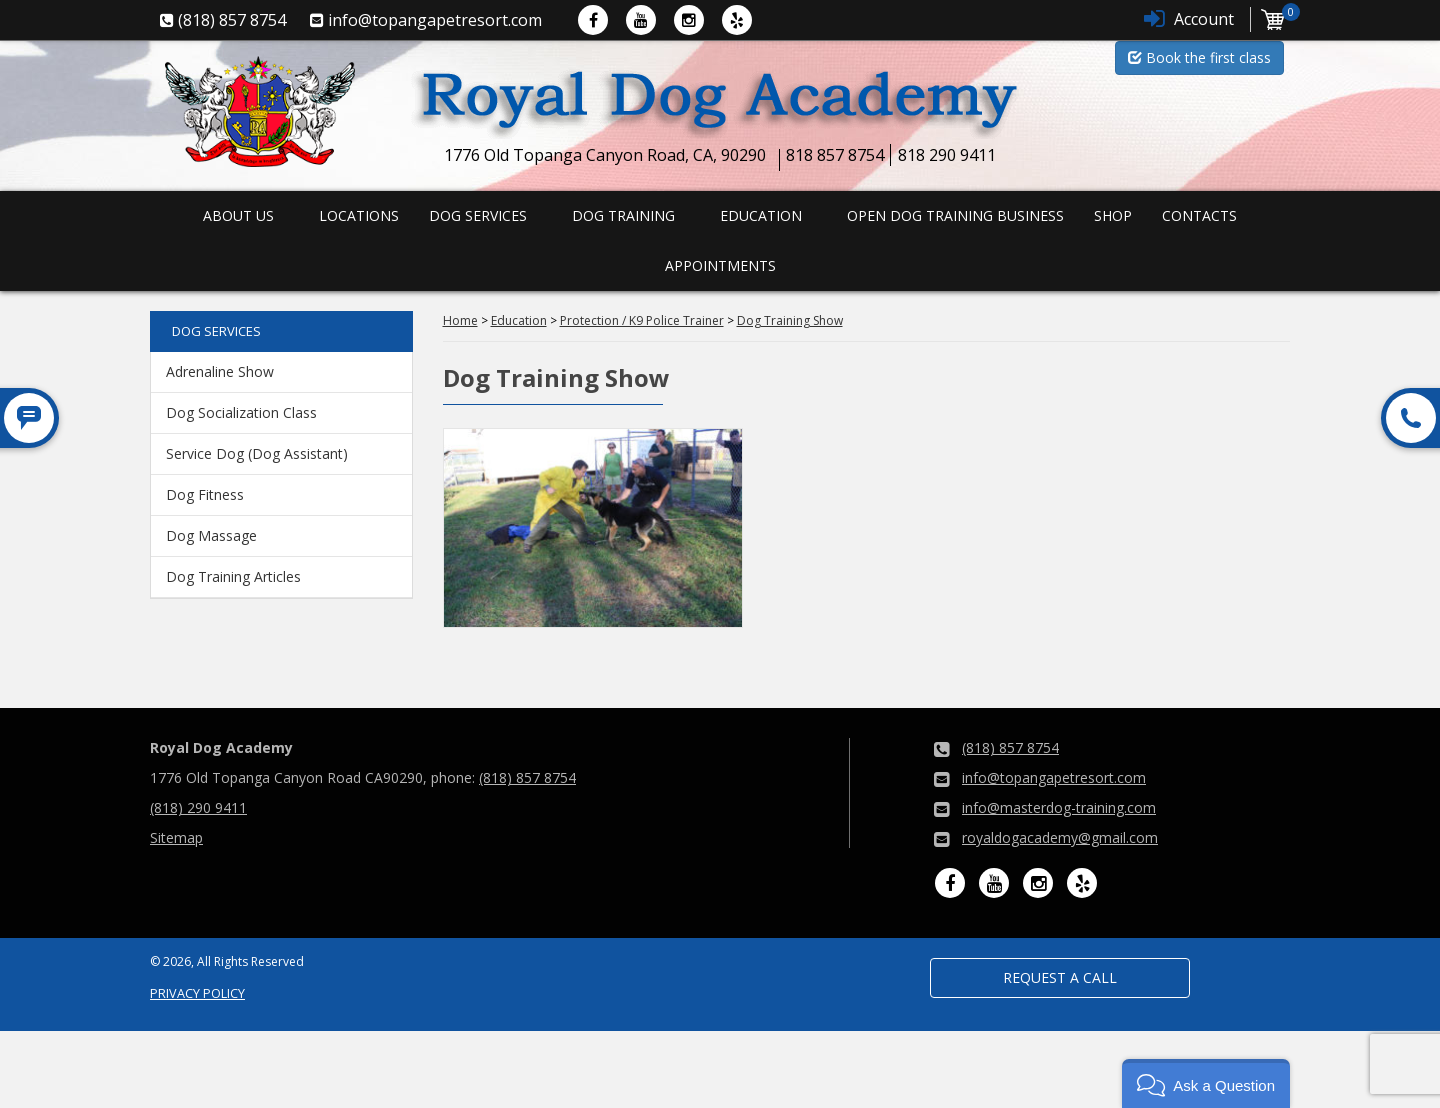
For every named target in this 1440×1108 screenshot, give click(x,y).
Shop (1113, 215)
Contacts (1199, 215)
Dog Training (623, 215)
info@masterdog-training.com (1059, 807)
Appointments (720, 265)
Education (761, 215)
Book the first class (1199, 57)
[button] (1206, 1083)
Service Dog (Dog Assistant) (257, 453)
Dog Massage (211, 535)
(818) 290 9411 (198, 807)
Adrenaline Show (220, 371)
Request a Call (1060, 977)
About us (238, 215)
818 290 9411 (947, 155)
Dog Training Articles (233, 576)
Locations (359, 215)
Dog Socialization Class (241, 412)
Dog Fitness (205, 494)
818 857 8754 (835, 155)
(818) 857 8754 (527, 777)
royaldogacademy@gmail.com (1060, 837)
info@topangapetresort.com (1054, 777)
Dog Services (478, 215)
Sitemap (176, 837)
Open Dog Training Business (955, 215)
